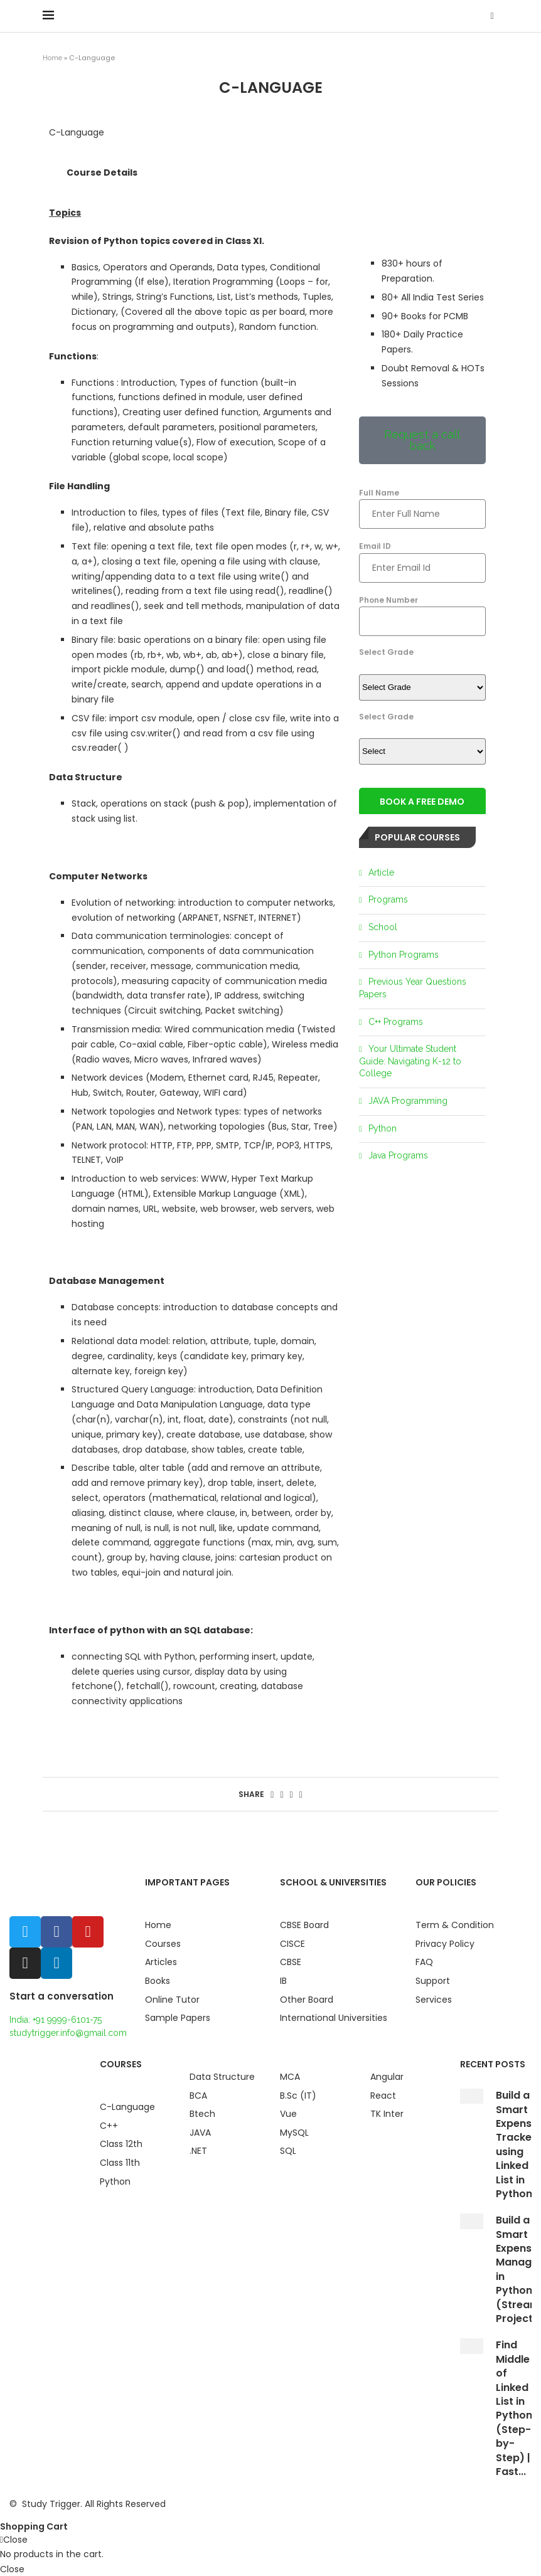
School (382, 927)
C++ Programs (395, 1022)
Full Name (422, 503)
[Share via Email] (301, 1794)
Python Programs (403, 955)
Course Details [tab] (102, 172)
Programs (388, 899)
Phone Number (422, 611)
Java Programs (398, 1155)
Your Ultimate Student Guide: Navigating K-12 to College (410, 1061)
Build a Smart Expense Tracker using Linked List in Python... (518, 2144)
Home (52, 58)
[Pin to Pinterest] (291, 1794)
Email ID (422, 557)
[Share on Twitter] (281, 1794)
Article (381, 872)
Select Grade (386, 652)
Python (382, 1128)
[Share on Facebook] (272, 1794)
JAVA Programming (407, 1101)
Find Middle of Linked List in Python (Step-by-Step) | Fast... (514, 2408)
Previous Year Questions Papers (412, 988)
